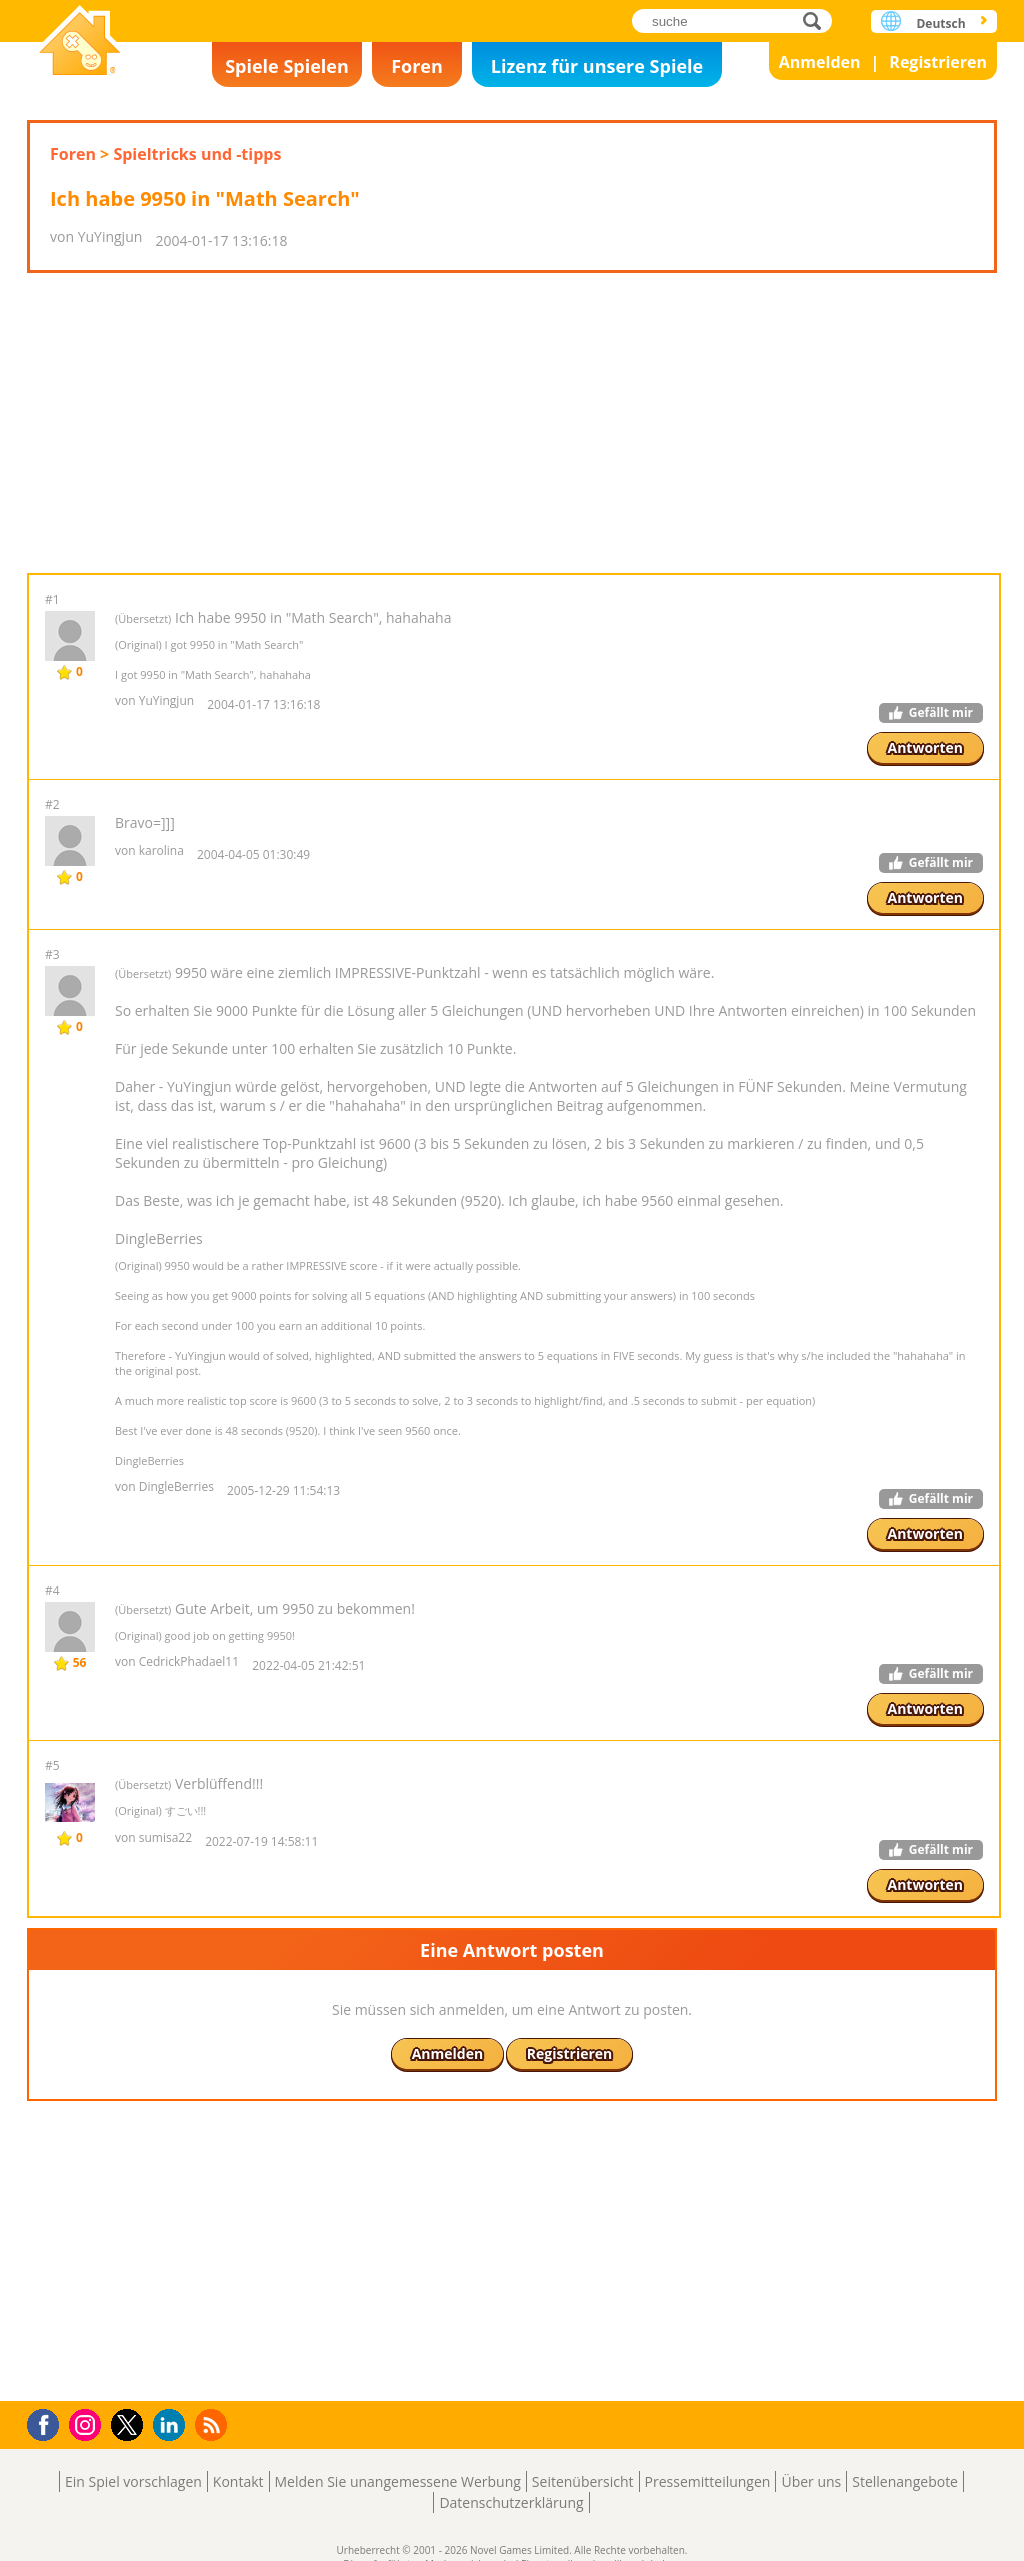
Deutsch (940, 23)
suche (817, 20)
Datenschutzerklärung (511, 2502)
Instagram (88, 2423)
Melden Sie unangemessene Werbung (398, 2481)
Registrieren (938, 62)
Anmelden (820, 62)
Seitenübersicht (583, 2481)
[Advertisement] (512, 423)
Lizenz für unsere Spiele (597, 66)
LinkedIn (172, 2425)
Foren (417, 66)
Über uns (811, 2481)
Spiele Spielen (287, 66)
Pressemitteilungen (708, 2481)
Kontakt (238, 2481)
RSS (213, 2424)
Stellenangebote (905, 2481)
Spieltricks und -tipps (197, 154)
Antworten (926, 747)
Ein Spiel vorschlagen (133, 2481)
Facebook (48, 2422)
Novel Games (80, 42)
